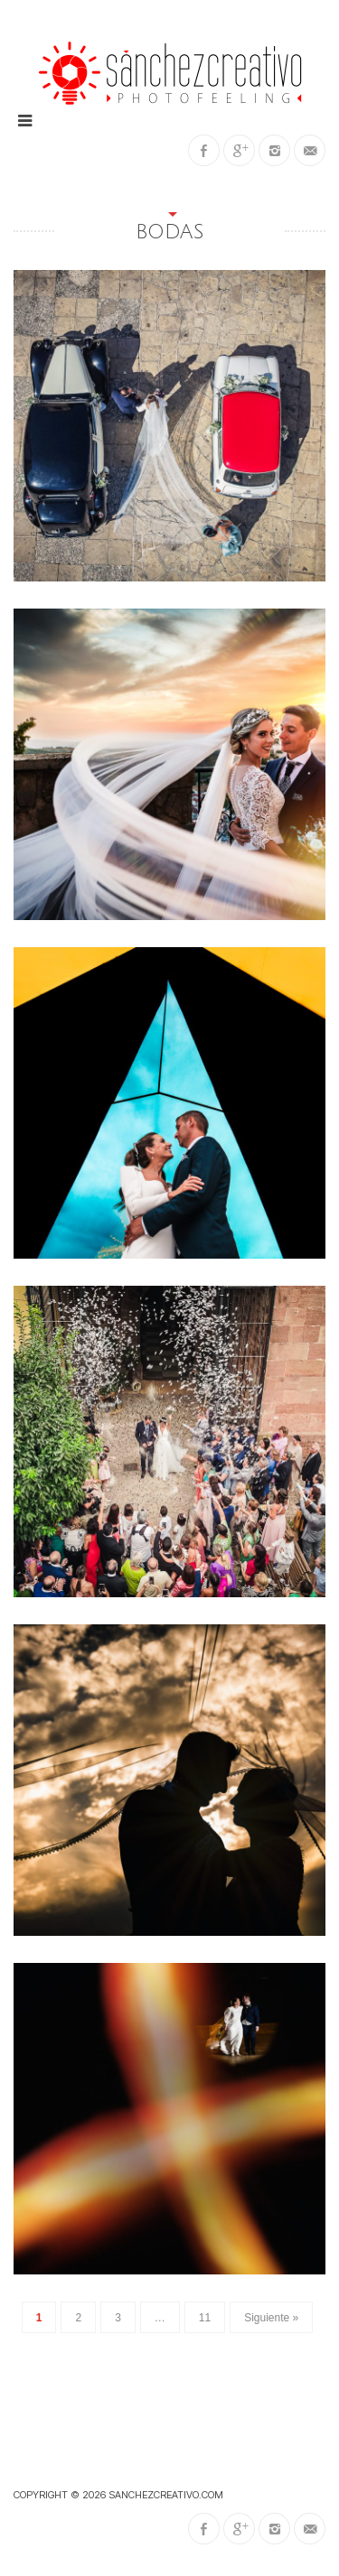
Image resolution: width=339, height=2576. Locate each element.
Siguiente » (271, 2317)
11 (205, 2317)
